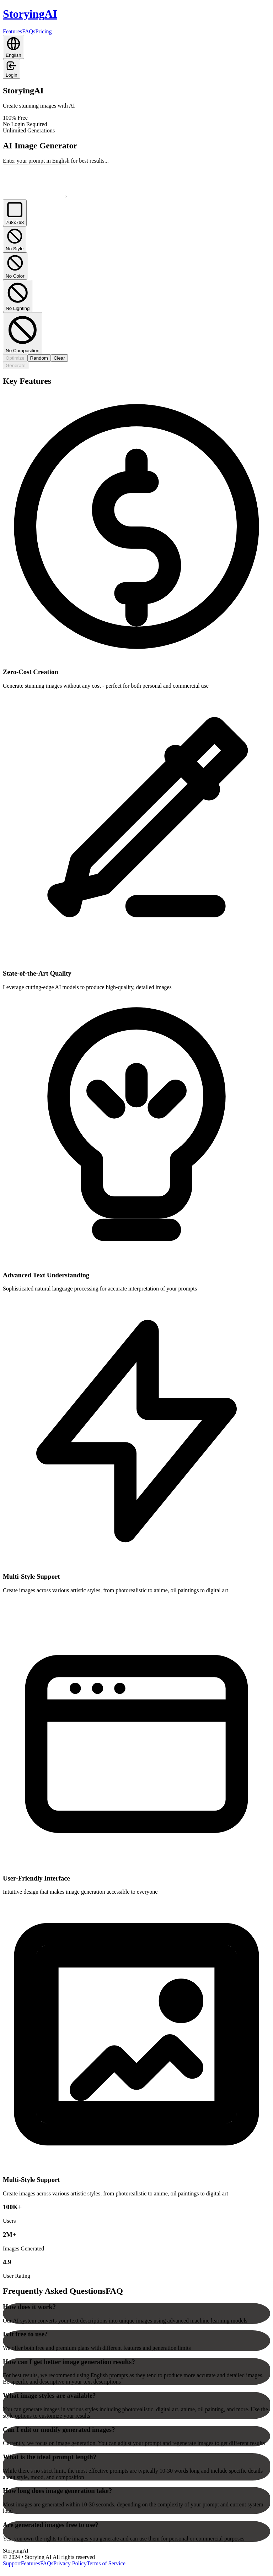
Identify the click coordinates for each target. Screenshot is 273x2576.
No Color (15, 272)
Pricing (43, 31)
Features (12, 31)
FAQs (28, 31)
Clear (59, 364)
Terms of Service (106, 2570)
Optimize (15, 364)
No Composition (22, 340)
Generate (16, 372)
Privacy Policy (70, 2570)
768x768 (15, 219)
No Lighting (18, 302)
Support (12, 2570)
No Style (14, 246)
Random (39, 364)
